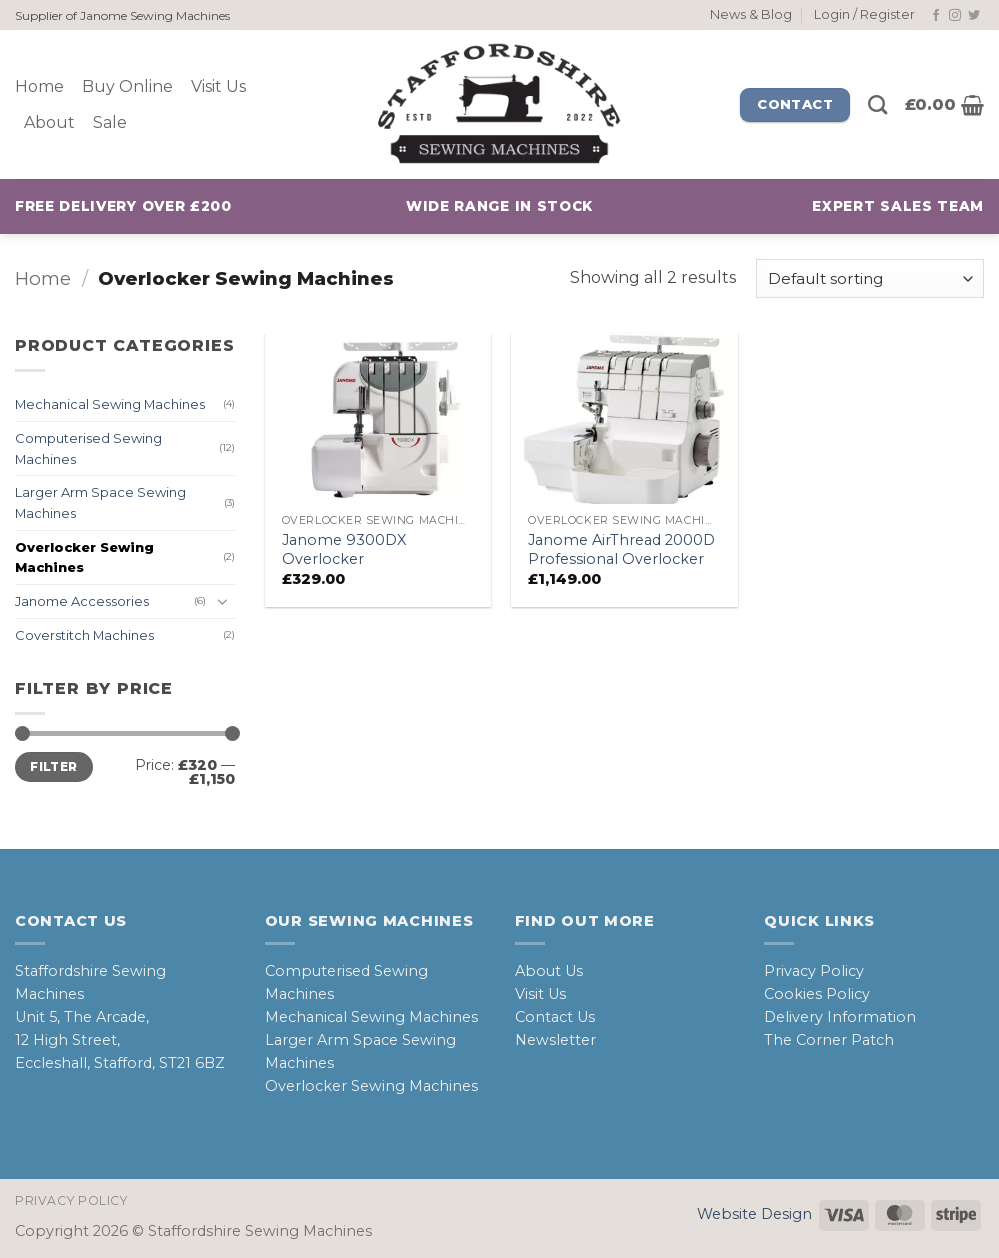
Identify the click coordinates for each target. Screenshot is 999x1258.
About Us (549, 971)
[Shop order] (870, 278)
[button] (864, 15)
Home (39, 86)
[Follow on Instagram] (955, 16)
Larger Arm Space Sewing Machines (100, 503)
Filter (53, 766)
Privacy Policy (814, 971)
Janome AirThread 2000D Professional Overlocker (621, 549)
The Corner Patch (829, 1040)
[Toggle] (223, 602)
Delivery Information (840, 1017)
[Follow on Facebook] (936, 16)
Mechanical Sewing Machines (110, 405)
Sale (110, 122)
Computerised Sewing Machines (88, 448)
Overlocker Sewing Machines (84, 557)
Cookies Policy (817, 994)
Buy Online (127, 86)
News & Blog (751, 14)
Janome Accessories (82, 602)
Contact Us (555, 1017)
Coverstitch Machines (84, 635)
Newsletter (555, 1040)
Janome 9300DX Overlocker (344, 549)
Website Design (754, 1214)
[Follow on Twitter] (974, 16)
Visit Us (218, 86)
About (49, 122)
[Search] (877, 104)
